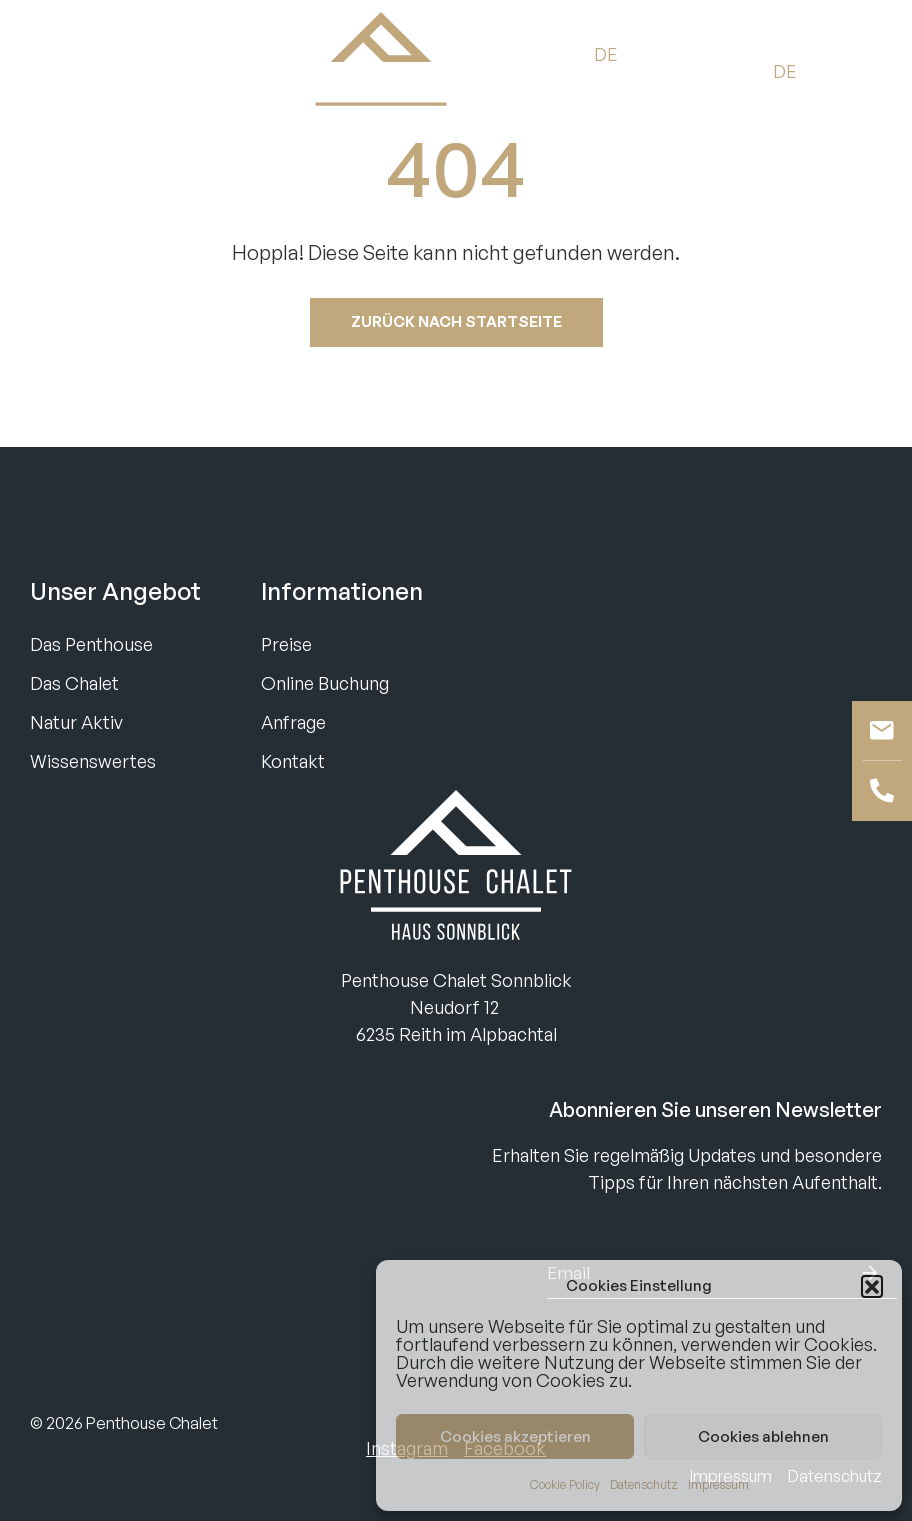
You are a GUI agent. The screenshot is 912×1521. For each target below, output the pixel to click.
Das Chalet (74, 683)
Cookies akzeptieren (515, 1436)
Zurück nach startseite (456, 321)
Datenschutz (644, 1484)
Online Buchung (325, 683)
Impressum (718, 1484)
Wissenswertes (93, 761)
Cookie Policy (565, 1484)
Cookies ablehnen (763, 1436)
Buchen (65, 70)
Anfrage (293, 722)
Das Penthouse (91, 644)
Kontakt (293, 761)
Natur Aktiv (76, 722)
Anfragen (166, 70)
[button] (872, 1286)
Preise (286, 644)
